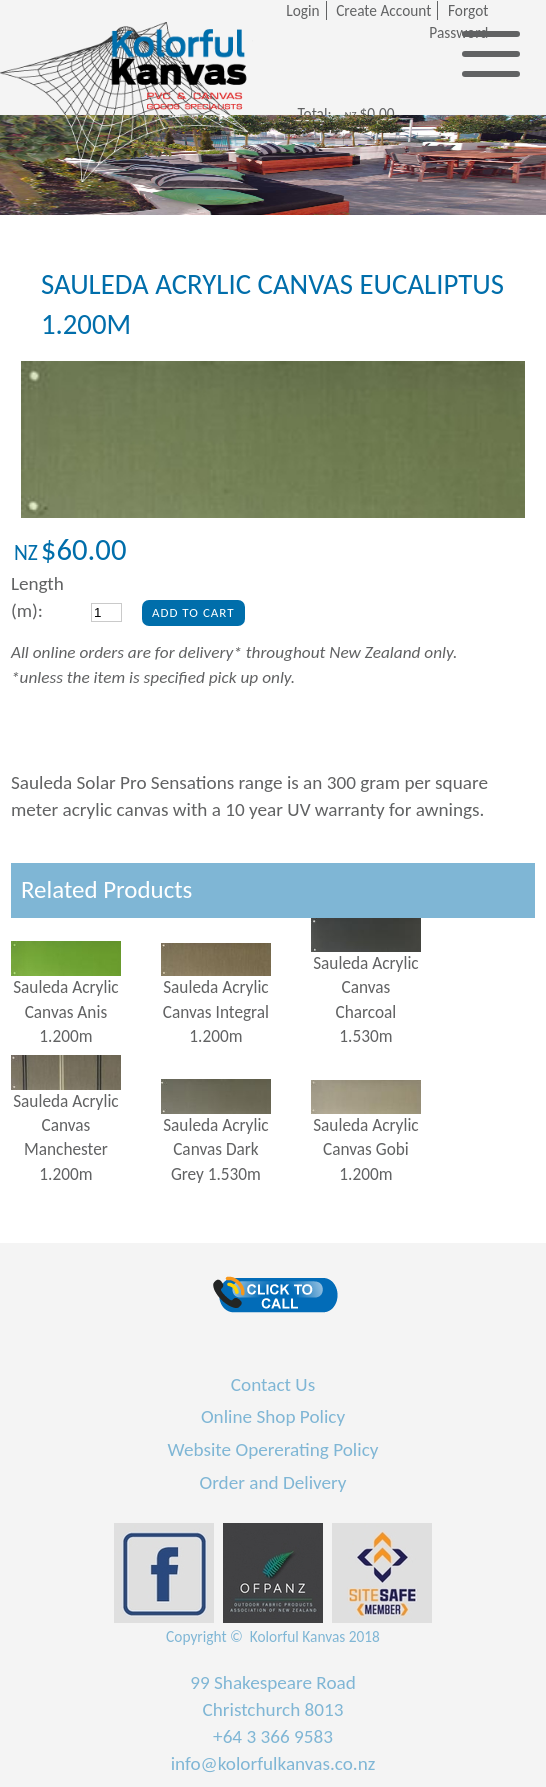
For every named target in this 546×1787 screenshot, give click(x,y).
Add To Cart (193, 612)
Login (302, 10)
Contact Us (273, 1384)
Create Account (383, 10)
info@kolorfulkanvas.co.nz (273, 1763)
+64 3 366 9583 (273, 1736)
